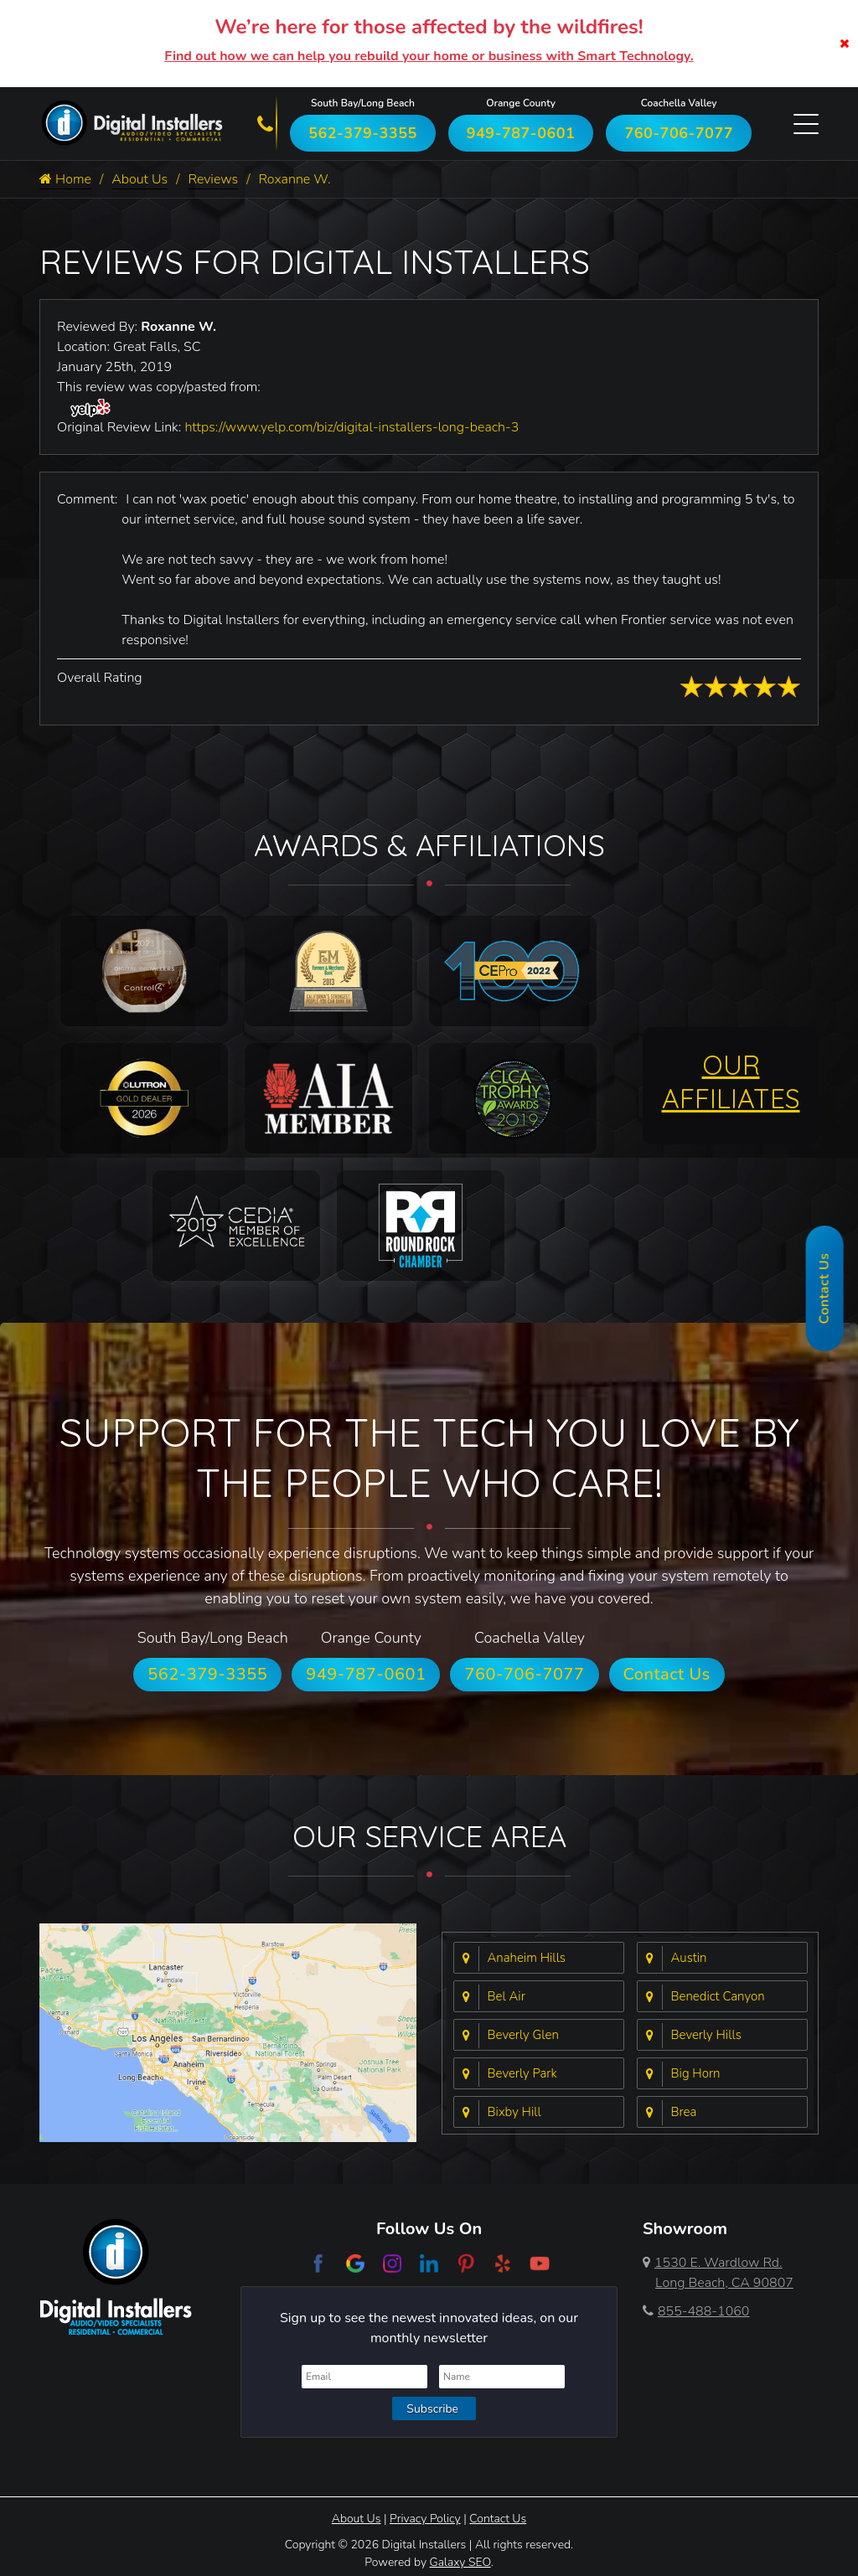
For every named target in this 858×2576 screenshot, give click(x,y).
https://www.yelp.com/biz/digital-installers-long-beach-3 (351, 427)
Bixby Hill (514, 2112)
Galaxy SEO (460, 2562)
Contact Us (667, 1674)
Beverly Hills (706, 2034)
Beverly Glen (523, 2034)
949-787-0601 (521, 133)
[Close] (844, 43)
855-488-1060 (696, 2311)
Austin (689, 1957)
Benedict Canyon (718, 1996)
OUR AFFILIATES (731, 1081)
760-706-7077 (678, 133)
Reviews (213, 179)
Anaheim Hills (527, 1957)
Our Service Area (429, 1836)
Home (65, 179)
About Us (139, 179)
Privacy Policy (425, 2519)
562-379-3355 (362, 133)
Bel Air (506, 1996)
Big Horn (696, 2073)
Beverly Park (522, 2073)
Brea (684, 2112)
